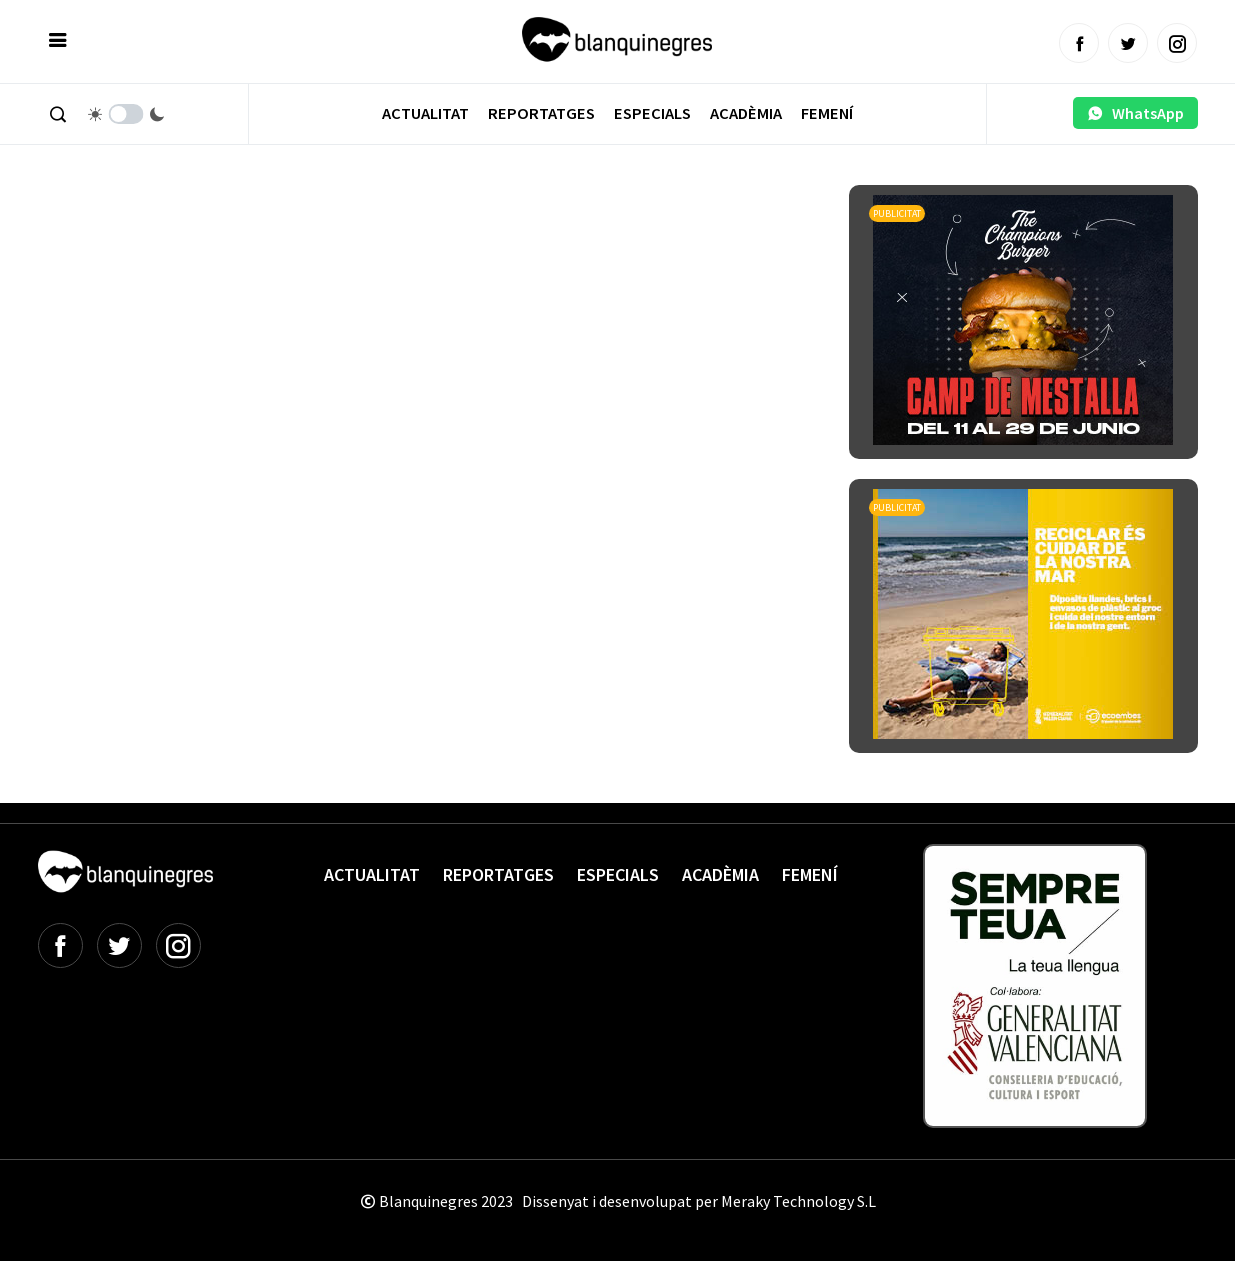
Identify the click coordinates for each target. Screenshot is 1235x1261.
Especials (652, 113)
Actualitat (425, 113)
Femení (827, 113)
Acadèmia (746, 113)
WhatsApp (1135, 113)
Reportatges (541, 113)
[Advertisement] (402, 240)
